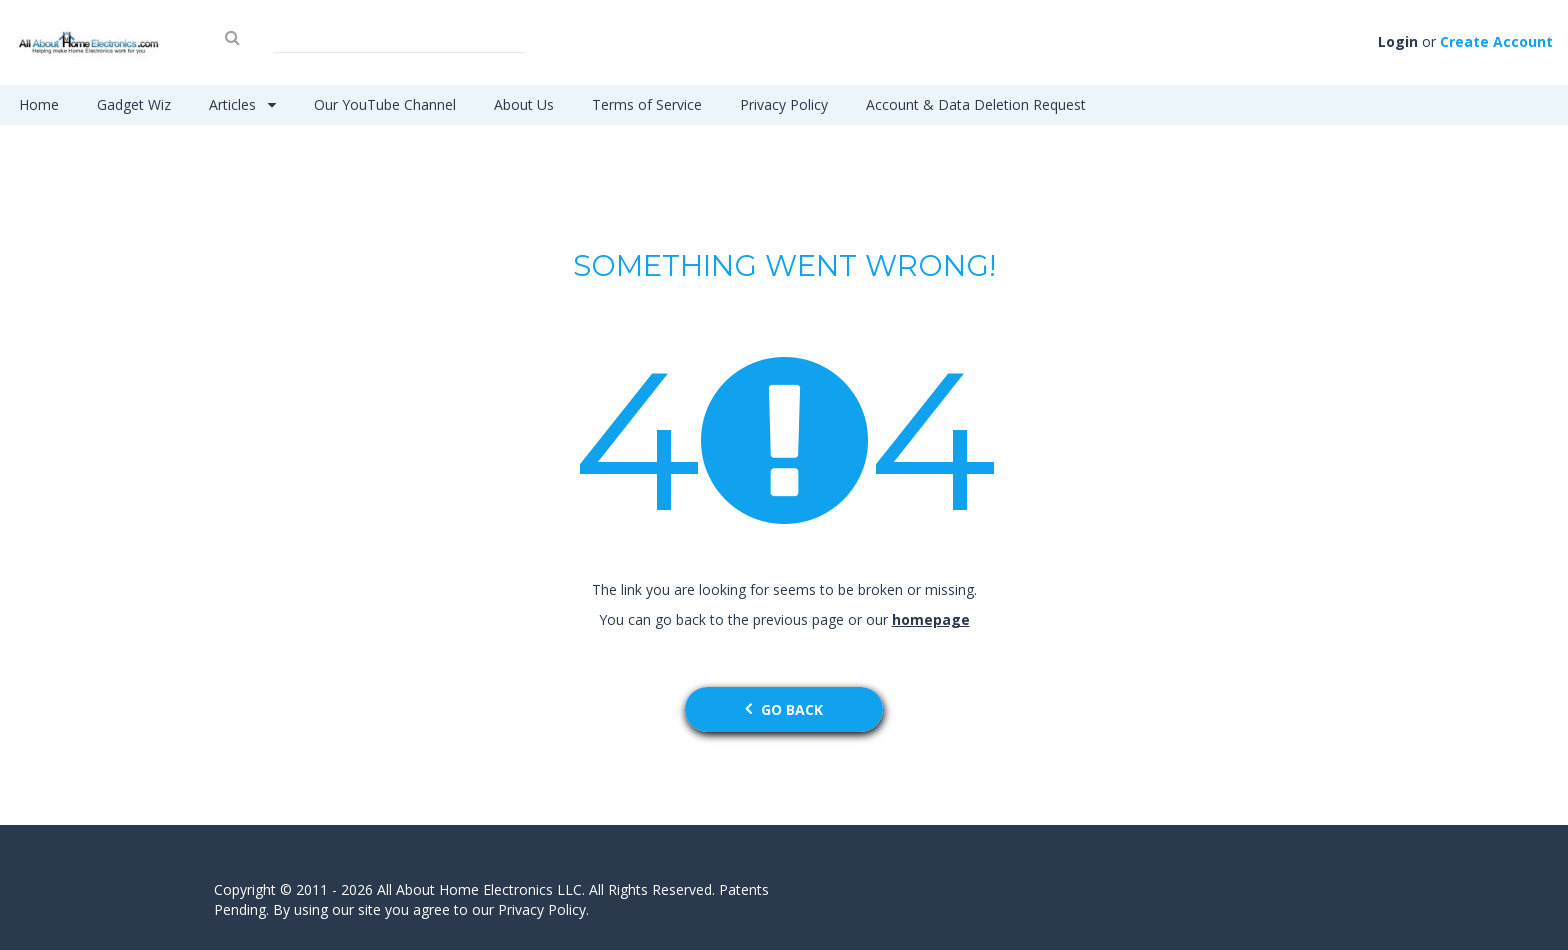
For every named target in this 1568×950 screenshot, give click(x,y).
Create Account (1496, 41)
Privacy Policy (784, 104)
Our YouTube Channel (385, 104)
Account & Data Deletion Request (976, 104)
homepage (931, 619)
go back (784, 709)
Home (39, 104)
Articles (242, 104)
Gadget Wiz (134, 104)
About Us (524, 104)
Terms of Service (647, 104)
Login (1398, 41)
